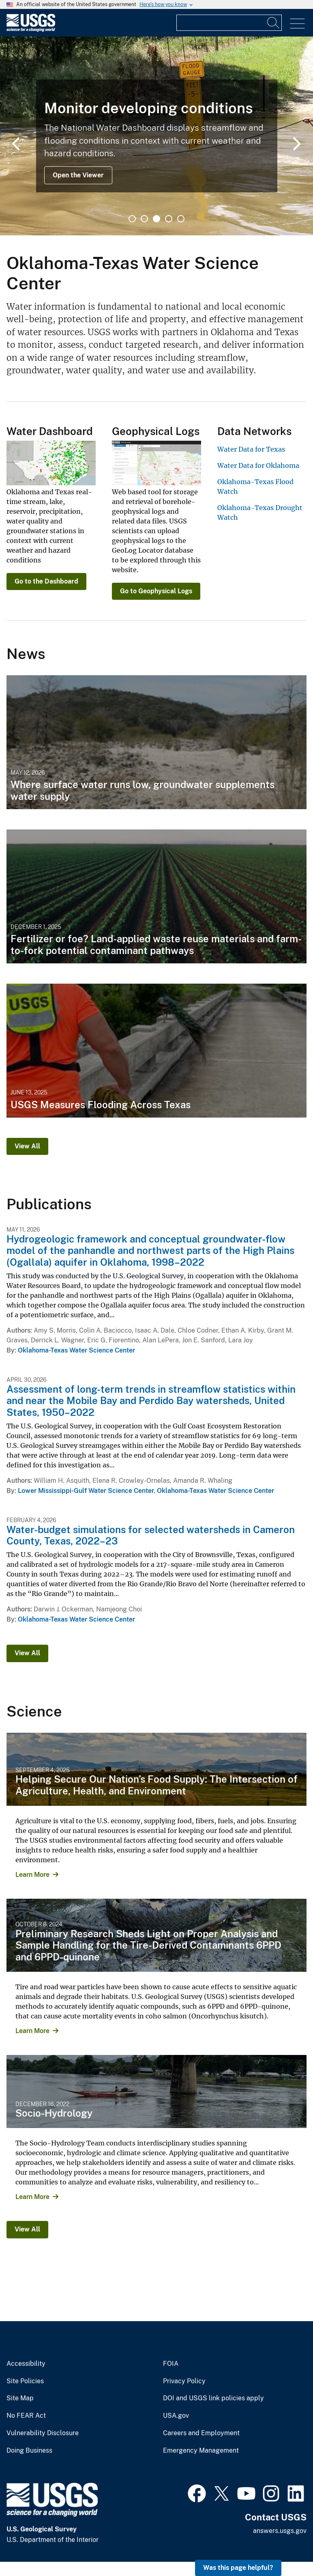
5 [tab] (180, 218)
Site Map (20, 2398)
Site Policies (25, 2381)
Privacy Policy (184, 2381)
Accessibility (25, 2363)
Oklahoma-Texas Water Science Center (76, 1350)
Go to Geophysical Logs (156, 591)
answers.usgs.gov (280, 2531)
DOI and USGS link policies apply (213, 2398)
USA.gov (176, 2415)
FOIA (170, 2363)
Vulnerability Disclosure (42, 2433)
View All (27, 1146)
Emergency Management (201, 2450)
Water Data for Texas (251, 449)
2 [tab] (144, 218)
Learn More (32, 1874)
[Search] (274, 23)
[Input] (229, 23)
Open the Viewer (78, 175)
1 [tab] (132, 218)
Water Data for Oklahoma (258, 465)
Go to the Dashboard (46, 581)
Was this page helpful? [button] (238, 2568)
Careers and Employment (201, 2433)
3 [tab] (156, 218)
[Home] (30, 30)
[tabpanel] (156, 136)
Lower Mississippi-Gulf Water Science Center (86, 1491)
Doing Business (29, 2450)
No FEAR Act (26, 2415)
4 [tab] (168, 218)
